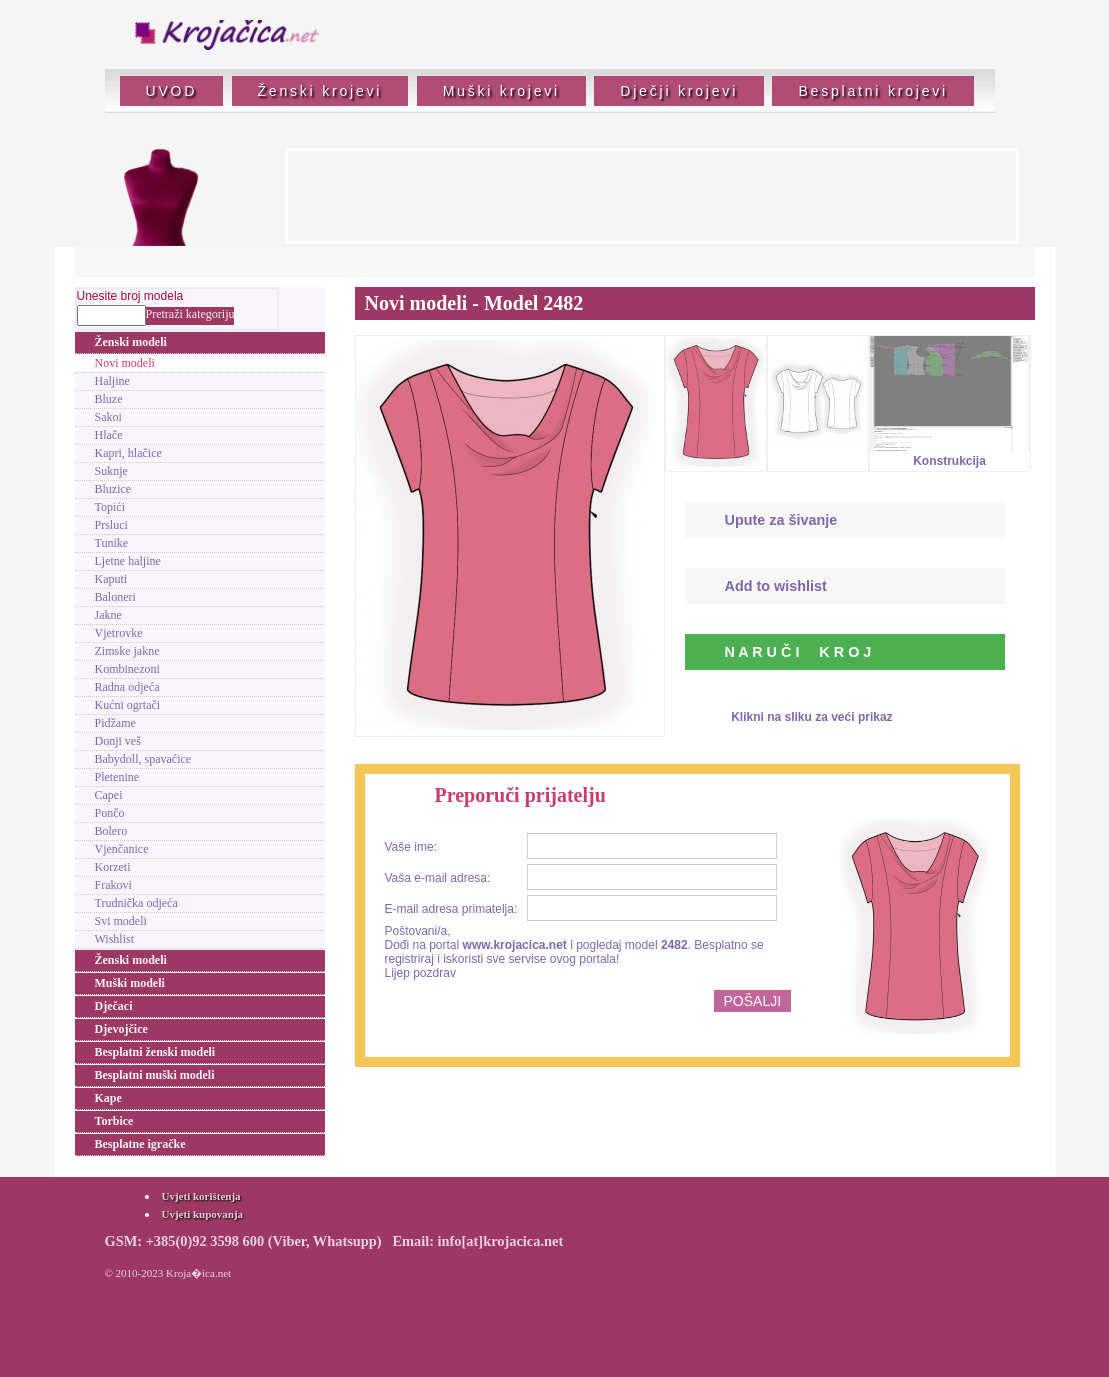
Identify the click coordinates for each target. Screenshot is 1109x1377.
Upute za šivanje (781, 520)
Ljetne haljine (128, 561)
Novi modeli (125, 363)
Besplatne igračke (140, 1144)
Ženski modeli (131, 342)
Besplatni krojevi (873, 91)
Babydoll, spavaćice (143, 759)
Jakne (108, 615)
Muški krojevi (501, 91)
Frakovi (113, 885)
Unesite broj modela (130, 296)
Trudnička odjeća (136, 903)
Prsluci (111, 525)
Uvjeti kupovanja (203, 1214)
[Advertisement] (652, 196)
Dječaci (114, 1006)
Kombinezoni (127, 669)
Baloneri (115, 597)
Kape (108, 1098)
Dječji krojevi (679, 91)
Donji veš (118, 741)
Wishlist (115, 939)
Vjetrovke (119, 633)
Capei (109, 795)
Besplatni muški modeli (155, 1075)
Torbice (114, 1121)
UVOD (172, 91)
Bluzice (113, 489)
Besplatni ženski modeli (155, 1052)
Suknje (111, 471)
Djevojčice (121, 1029)
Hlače (109, 435)
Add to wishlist (776, 586)
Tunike (112, 543)
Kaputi (111, 579)
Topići (110, 507)
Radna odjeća (127, 687)
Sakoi (108, 417)
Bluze (109, 399)
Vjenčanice (122, 849)
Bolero (111, 831)
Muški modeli (130, 983)
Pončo (110, 813)
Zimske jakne (127, 651)
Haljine (112, 381)
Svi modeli (121, 921)
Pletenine (117, 777)
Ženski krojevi (320, 91)
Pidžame (115, 723)
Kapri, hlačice (128, 453)
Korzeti (113, 867)
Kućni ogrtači (128, 705)
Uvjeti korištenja (201, 1196)
